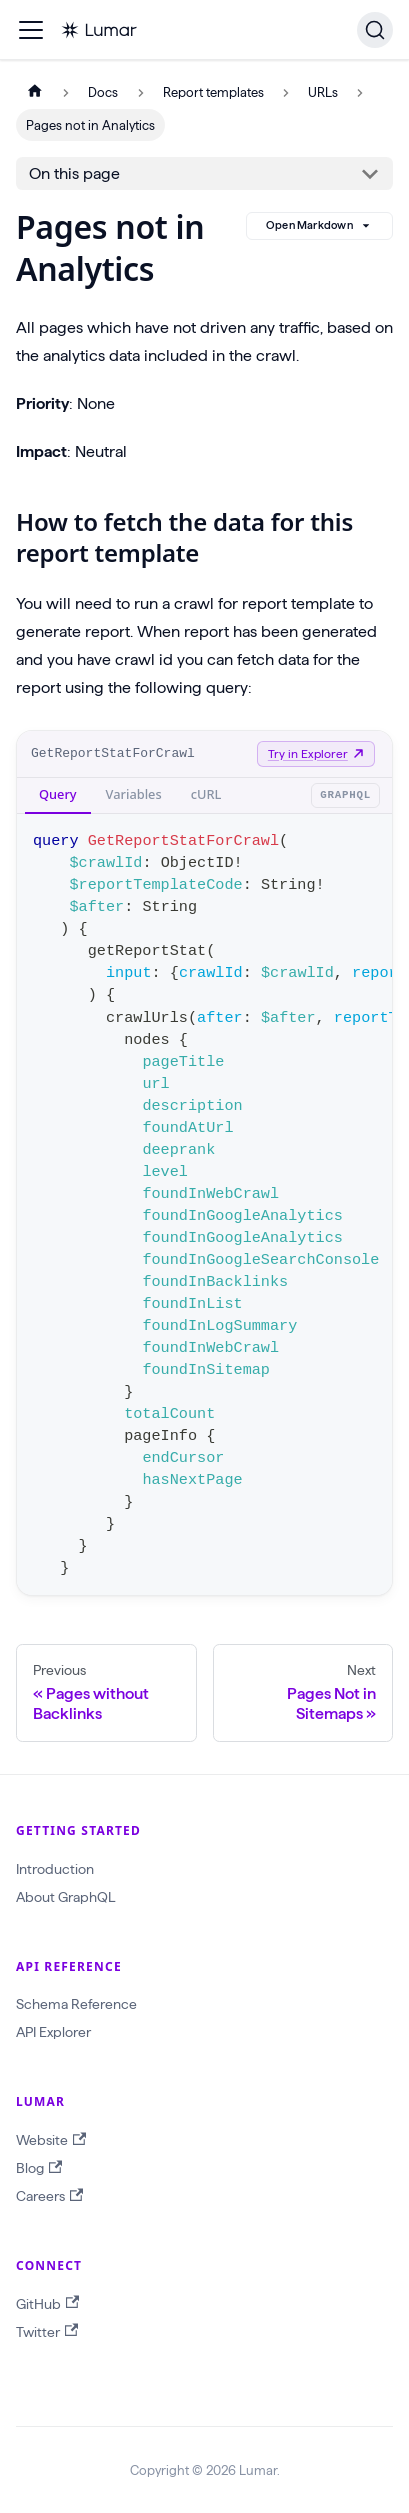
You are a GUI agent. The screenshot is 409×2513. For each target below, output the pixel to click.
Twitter (47, 2331)
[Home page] (35, 92)
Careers (49, 2196)
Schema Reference (76, 2004)
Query (58, 794)
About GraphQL (65, 1897)
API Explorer (53, 2032)
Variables (134, 794)
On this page (74, 173)
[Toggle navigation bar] (31, 30)
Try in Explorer (316, 753)
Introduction (55, 1869)
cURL (206, 794)
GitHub (47, 2303)
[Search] (375, 30)
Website (51, 2140)
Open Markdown (319, 226)
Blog (39, 2168)
